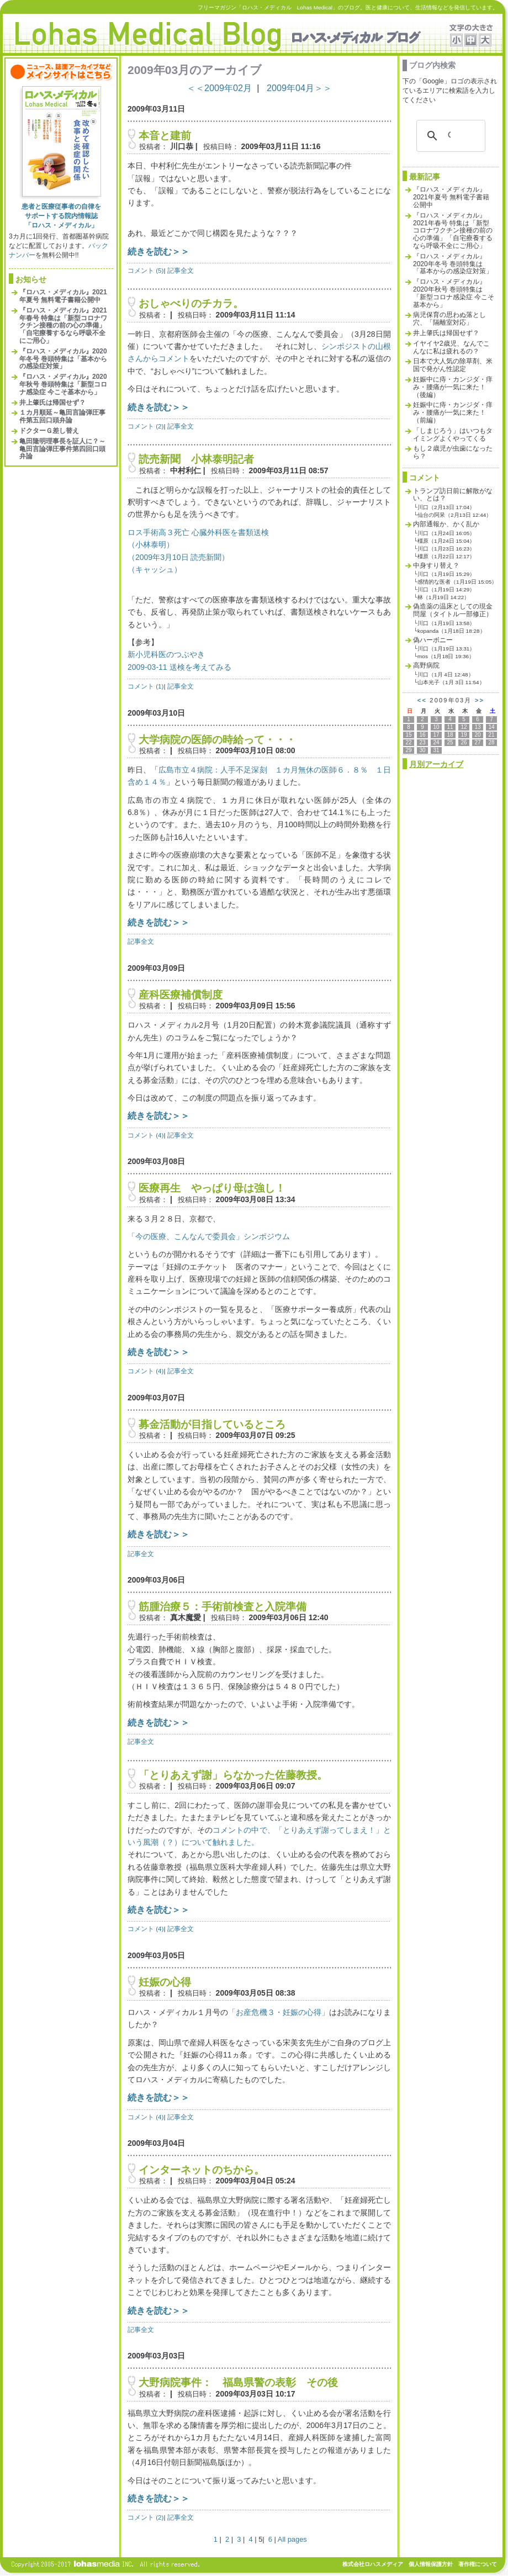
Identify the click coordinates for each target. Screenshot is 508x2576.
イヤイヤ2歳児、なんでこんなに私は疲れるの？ (451, 347)
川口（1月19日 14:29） (446, 589)
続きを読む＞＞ (158, 251)
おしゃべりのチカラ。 (191, 303)
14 (491, 727)
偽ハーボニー (433, 640)
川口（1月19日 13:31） (446, 649)
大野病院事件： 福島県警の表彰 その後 (238, 2382)
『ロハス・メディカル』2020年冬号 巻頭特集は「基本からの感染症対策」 (63, 359)
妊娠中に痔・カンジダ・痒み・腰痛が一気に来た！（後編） (453, 387)
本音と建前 (165, 135)
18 (450, 735)
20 (477, 735)
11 (450, 727)
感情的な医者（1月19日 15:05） (457, 582)
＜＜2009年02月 (219, 88)
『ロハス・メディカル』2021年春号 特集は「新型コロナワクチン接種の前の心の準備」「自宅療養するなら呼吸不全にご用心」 (63, 325)
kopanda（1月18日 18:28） (451, 631)
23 (422, 742)
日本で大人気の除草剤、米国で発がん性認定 (453, 365)
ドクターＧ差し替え (49, 431)
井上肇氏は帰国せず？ (52, 402)
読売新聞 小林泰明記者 (196, 459)
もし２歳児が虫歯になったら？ (453, 452)
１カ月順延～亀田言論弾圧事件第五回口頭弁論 (62, 416)
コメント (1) (145, 686)
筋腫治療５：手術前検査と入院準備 (222, 1606)
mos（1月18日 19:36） (445, 656)
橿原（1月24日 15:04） (446, 541)
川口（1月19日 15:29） (446, 574)
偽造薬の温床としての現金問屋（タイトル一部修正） (453, 610)
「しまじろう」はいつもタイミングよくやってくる (453, 434)
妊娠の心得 (165, 1982)
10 (436, 727)
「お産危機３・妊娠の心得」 (278, 2012)
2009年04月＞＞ (299, 88)
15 (408, 735)
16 (422, 735)
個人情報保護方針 (431, 2564)
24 (436, 742)
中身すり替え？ (436, 565)
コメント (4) (145, 1135)
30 (422, 750)
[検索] (449, 135)
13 (477, 727)
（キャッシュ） (155, 569)
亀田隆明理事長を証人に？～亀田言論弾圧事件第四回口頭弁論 (62, 449)
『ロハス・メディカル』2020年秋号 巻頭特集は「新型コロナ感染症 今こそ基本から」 (63, 384)
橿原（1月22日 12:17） (446, 556)
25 (450, 742)
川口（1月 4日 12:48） (445, 674)
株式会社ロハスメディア (372, 2564)
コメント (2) (145, 426)
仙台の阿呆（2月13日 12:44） (454, 515)
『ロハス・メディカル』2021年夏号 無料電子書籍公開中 (63, 296)
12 (464, 727)
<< (422, 700)
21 (491, 735)
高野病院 (426, 665)
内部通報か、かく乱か (446, 524)
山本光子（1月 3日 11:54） (451, 682)
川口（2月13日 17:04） (446, 507)
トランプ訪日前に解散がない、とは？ (453, 494)
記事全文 (180, 270)
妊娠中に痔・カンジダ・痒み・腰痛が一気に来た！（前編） (453, 412)
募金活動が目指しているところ (212, 1424)
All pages (292, 2539)
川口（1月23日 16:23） (446, 549)
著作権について (477, 2564)
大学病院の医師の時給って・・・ (217, 739)
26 (464, 742)
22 (408, 742)
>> (479, 700)
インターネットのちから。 (201, 2170)
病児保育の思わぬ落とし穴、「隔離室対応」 (449, 318)
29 (408, 750)
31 (436, 750)
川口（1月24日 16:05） (446, 533)
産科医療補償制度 (186, 995)
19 (464, 735)
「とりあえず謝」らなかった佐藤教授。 (233, 1775)
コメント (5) (145, 270)
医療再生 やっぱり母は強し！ (212, 1188)
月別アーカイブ (436, 764)
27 (477, 742)
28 (491, 742)
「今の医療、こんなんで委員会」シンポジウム (209, 1236)
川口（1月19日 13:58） (446, 623)
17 (436, 735)
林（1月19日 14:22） (443, 597)
